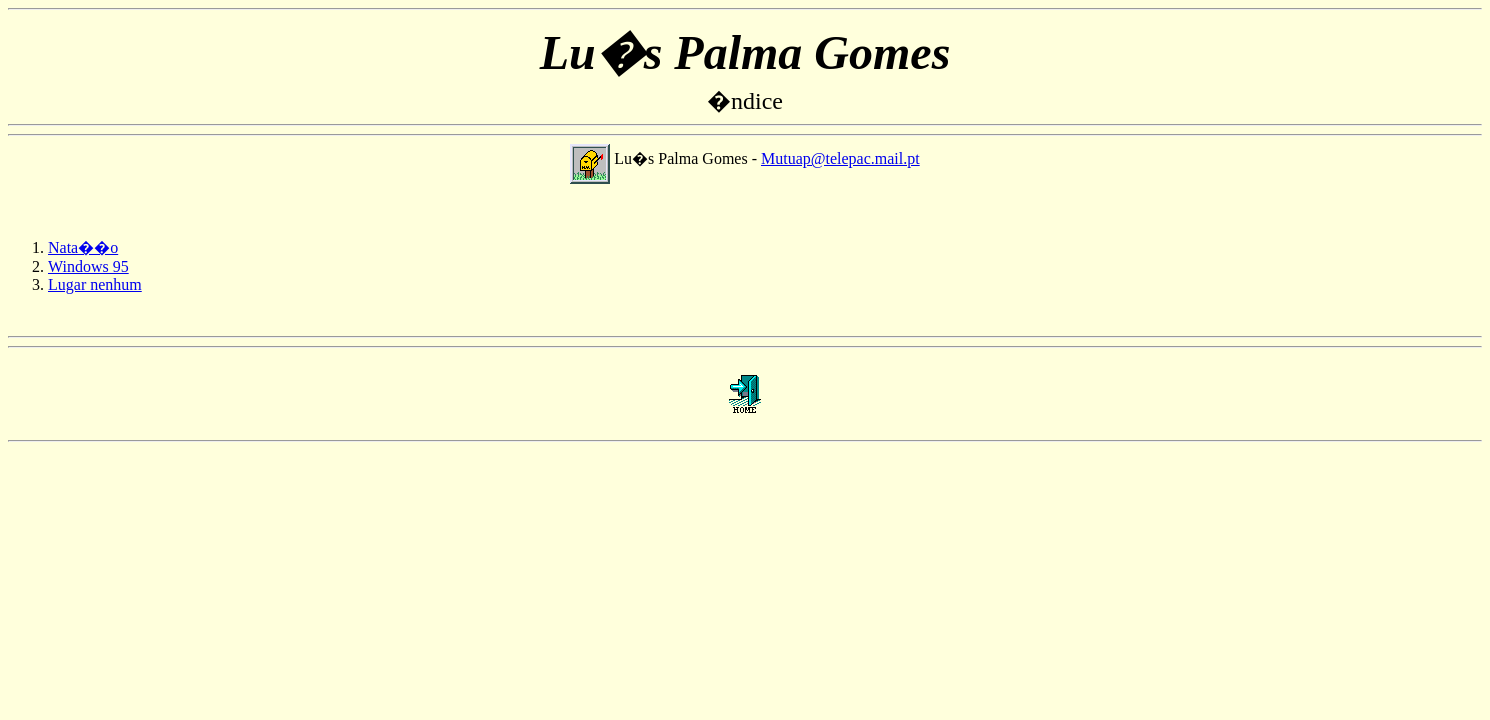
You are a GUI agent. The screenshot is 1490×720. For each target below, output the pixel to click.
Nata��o (83, 247)
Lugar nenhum (95, 284)
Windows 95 (88, 266)
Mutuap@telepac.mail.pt (840, 158)
